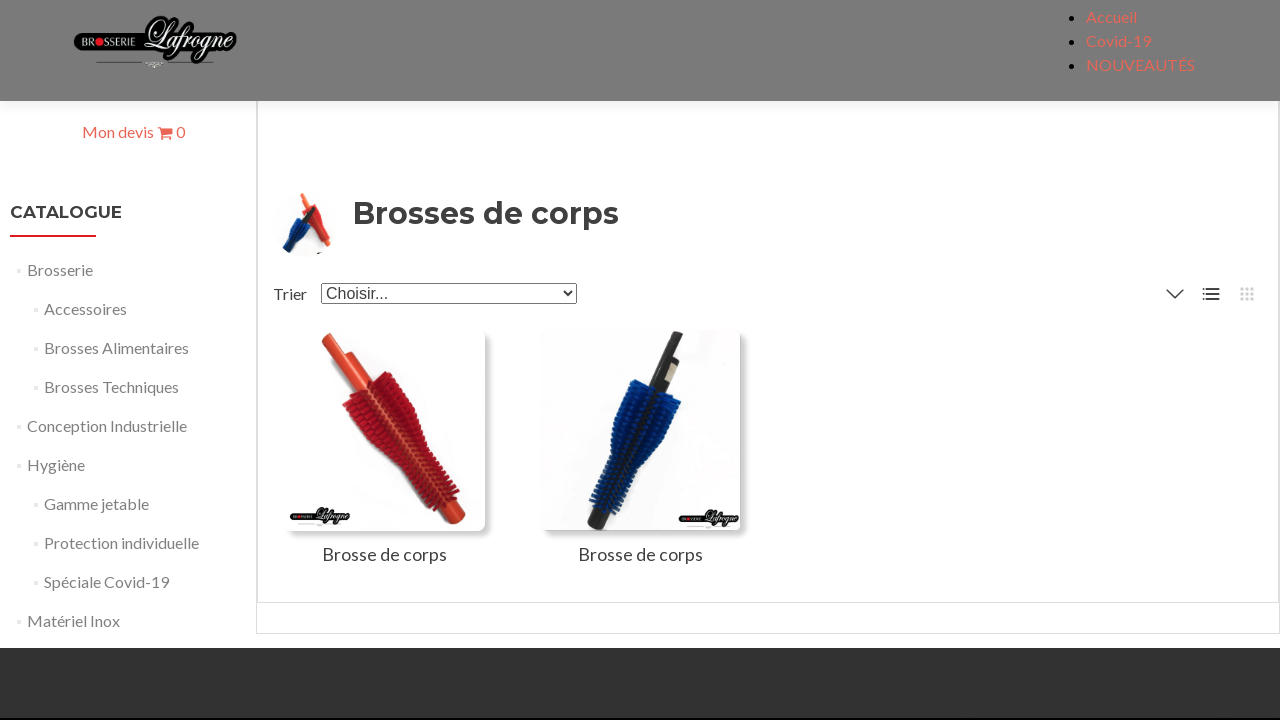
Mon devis (133, 131)
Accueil (1111, 16)
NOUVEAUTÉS (1140, 64)
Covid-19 (1118, 40)
